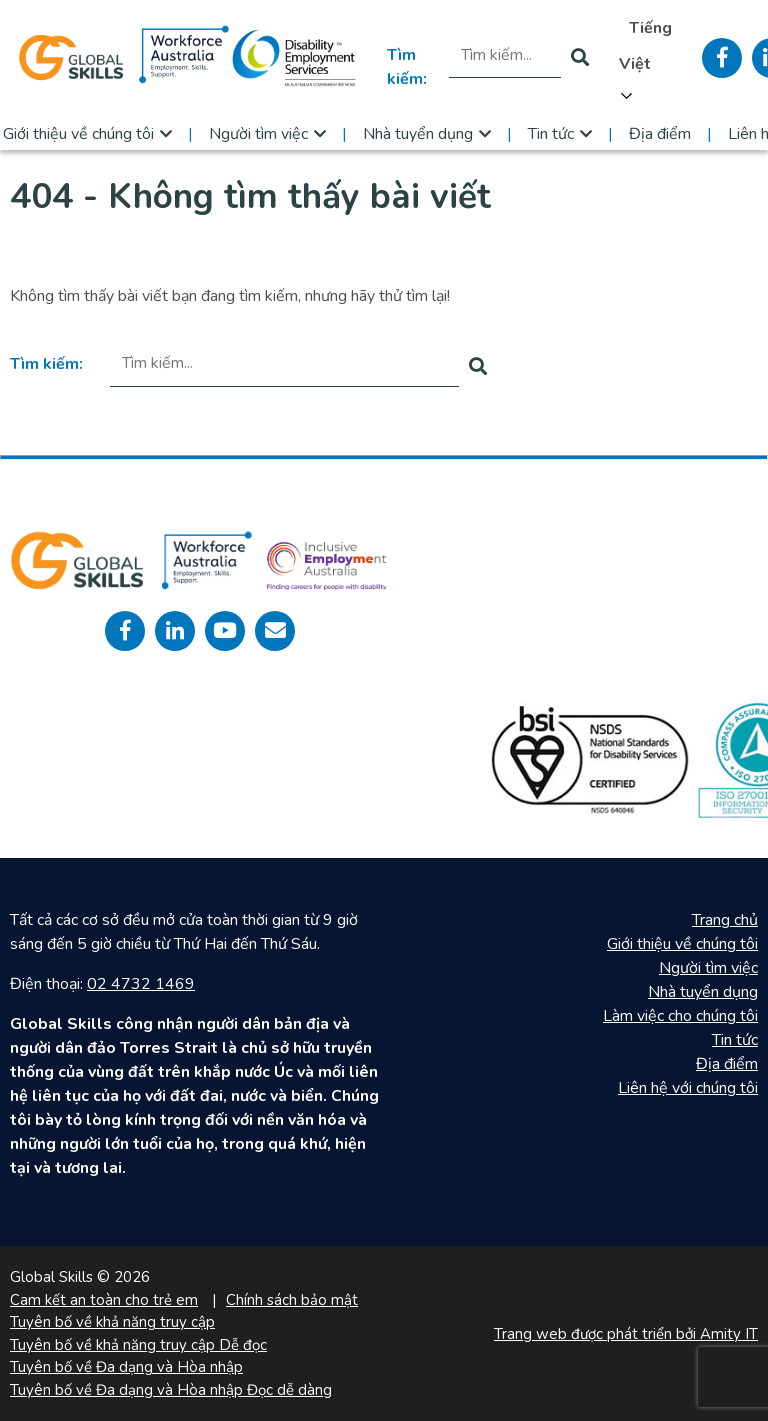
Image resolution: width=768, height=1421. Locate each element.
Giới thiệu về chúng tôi (682, 944)
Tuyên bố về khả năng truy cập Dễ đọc (138, 1345)
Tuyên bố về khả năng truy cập (112, 1322)
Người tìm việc (258, 134)
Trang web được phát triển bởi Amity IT (626, 1334)
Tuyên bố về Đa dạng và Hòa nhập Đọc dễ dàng (171, 1390)
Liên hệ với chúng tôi (688, 1088)
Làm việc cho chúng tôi (680, 1016)
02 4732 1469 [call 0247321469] (141, 984)
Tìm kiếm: (407, 67)
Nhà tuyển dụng (418, 134)
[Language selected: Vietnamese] (645, 58)
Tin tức (551, 134)
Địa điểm (660, 134)
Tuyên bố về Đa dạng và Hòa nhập (126, 1367)
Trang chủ (725, 920)
